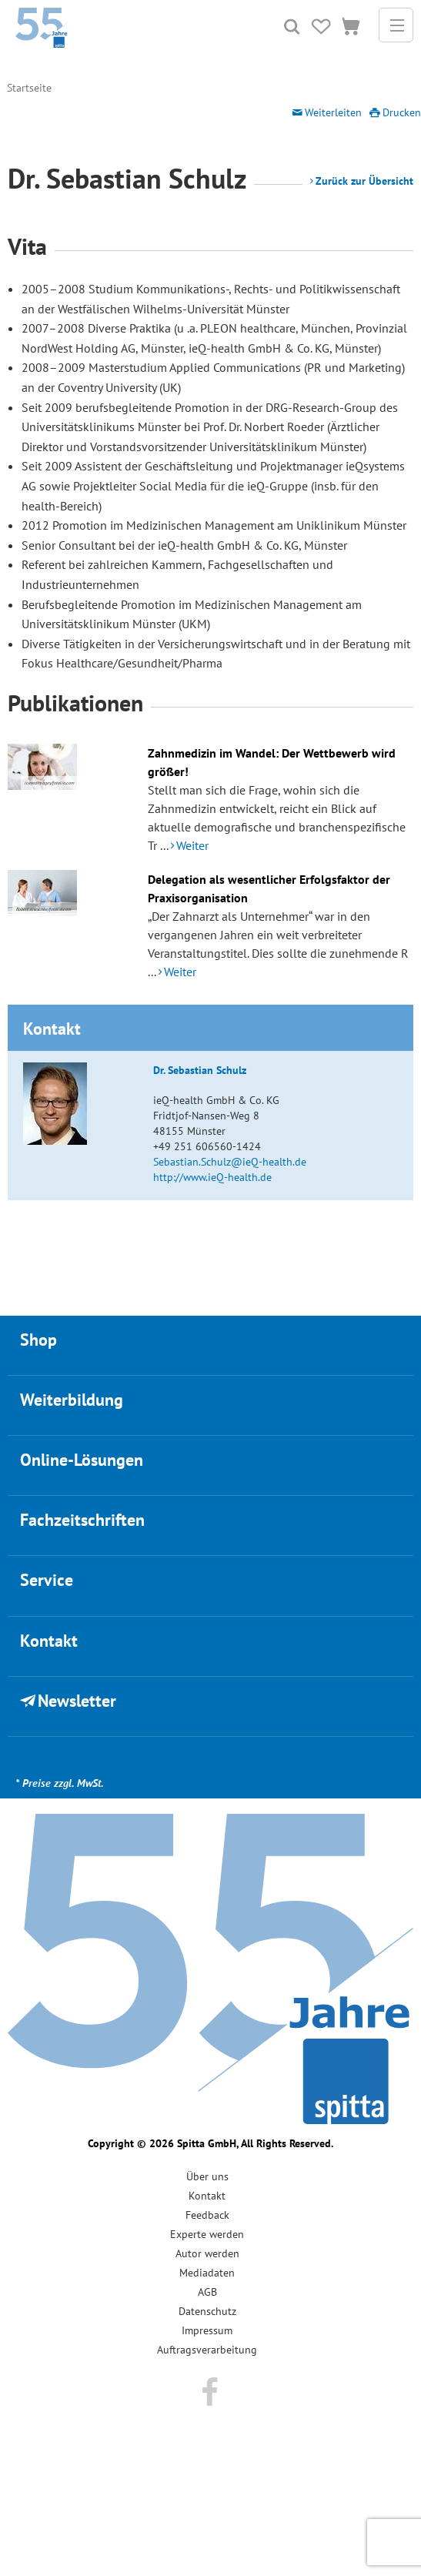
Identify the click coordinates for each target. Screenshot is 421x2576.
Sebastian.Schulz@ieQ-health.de (229, 1162)
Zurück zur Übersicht (364, 181)
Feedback (207, 2215)
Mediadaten (207, 2273)
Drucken (402, 112)
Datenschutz (207, 2311)
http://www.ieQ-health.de (212, 1177)
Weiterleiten (333, 112)
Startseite (29, 88)
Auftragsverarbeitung (207, 2350)
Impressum (207, 2330)
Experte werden (207, 2234)
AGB (207, 2292)
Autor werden (207, 2253)
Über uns (207, 2176)
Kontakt (207, 2196)
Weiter (192, 845)
